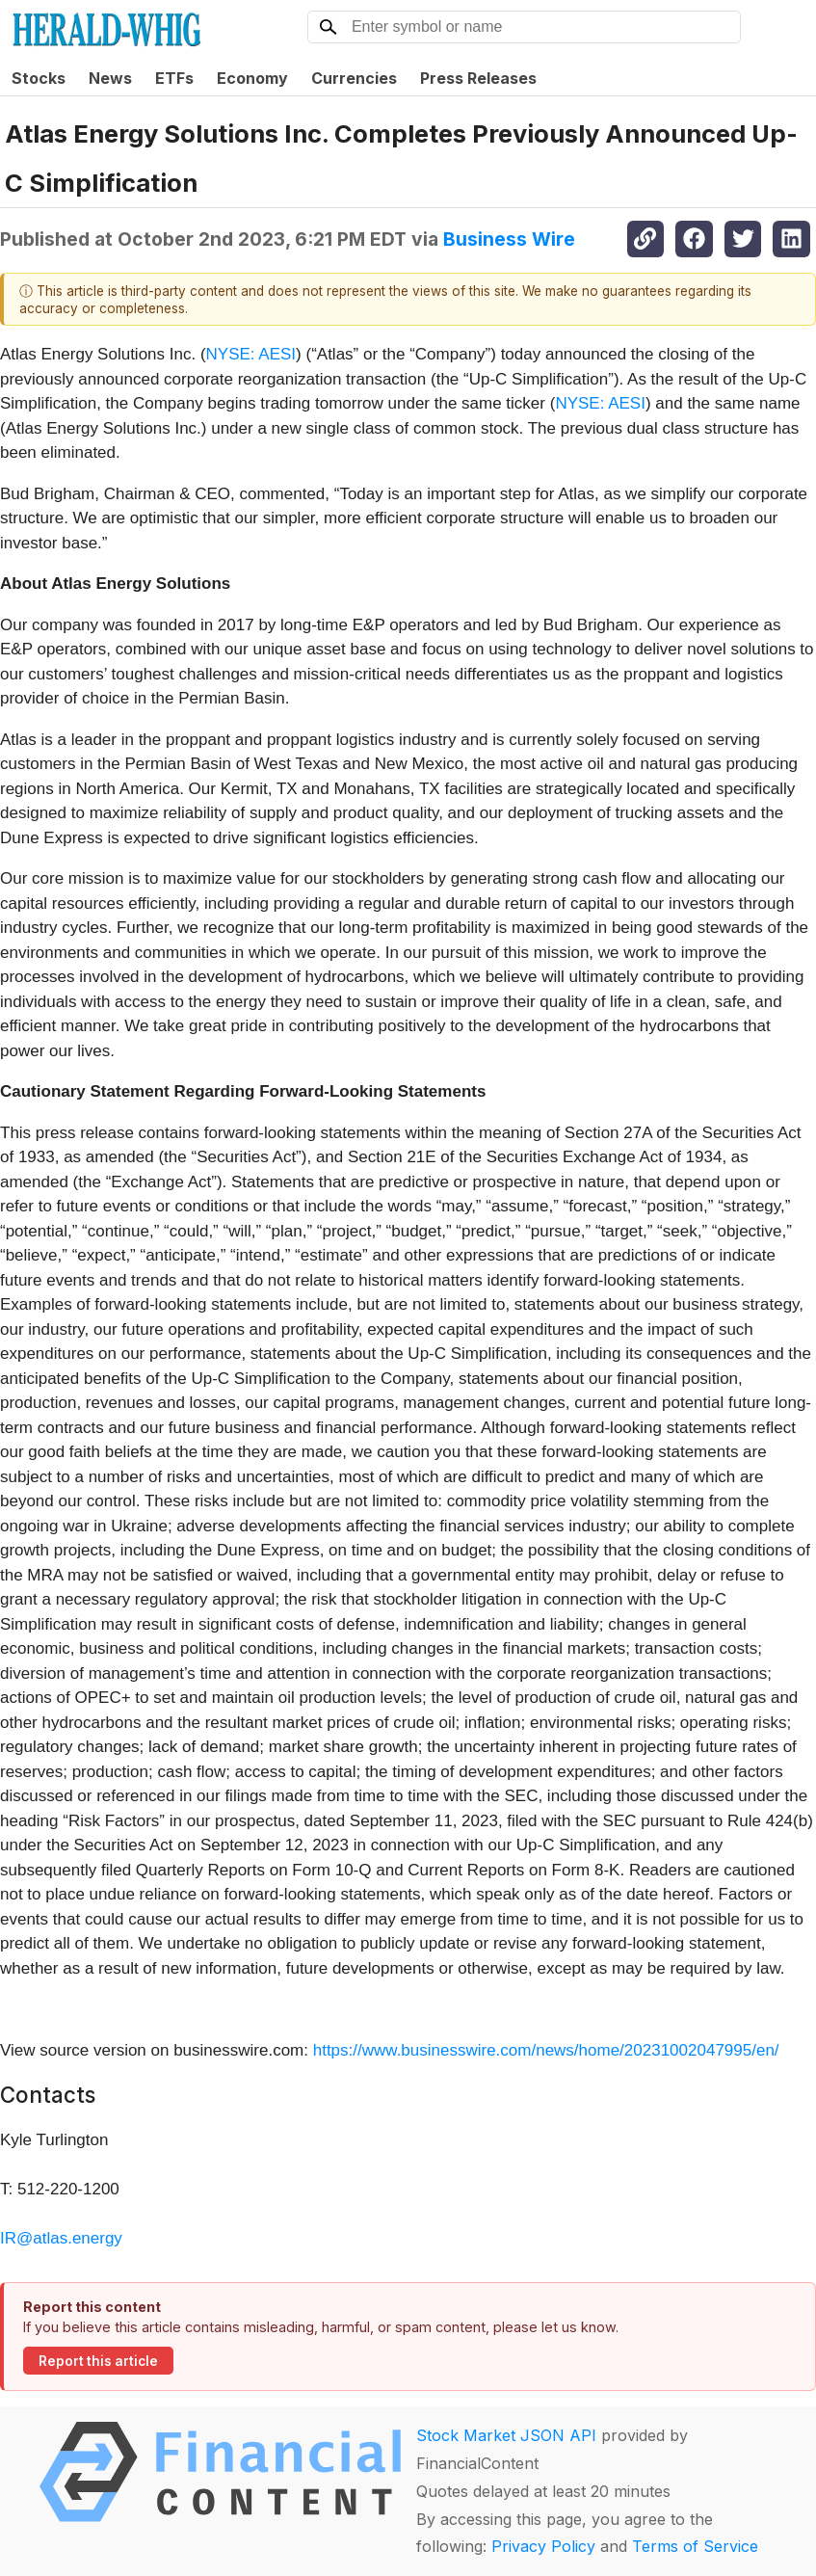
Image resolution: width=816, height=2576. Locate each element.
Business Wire (509, 239)
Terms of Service (695, 2546)
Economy (252, 78)
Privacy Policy (543, 2546)
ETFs (174, 78)
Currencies (354, 78)
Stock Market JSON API (506, 2435)
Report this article (98, 2361)
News (110, 78)
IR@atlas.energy (61, 2238)
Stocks (39, 78)
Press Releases (478, 78)
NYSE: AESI (251, 354)
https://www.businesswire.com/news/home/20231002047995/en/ (546, 2050)
